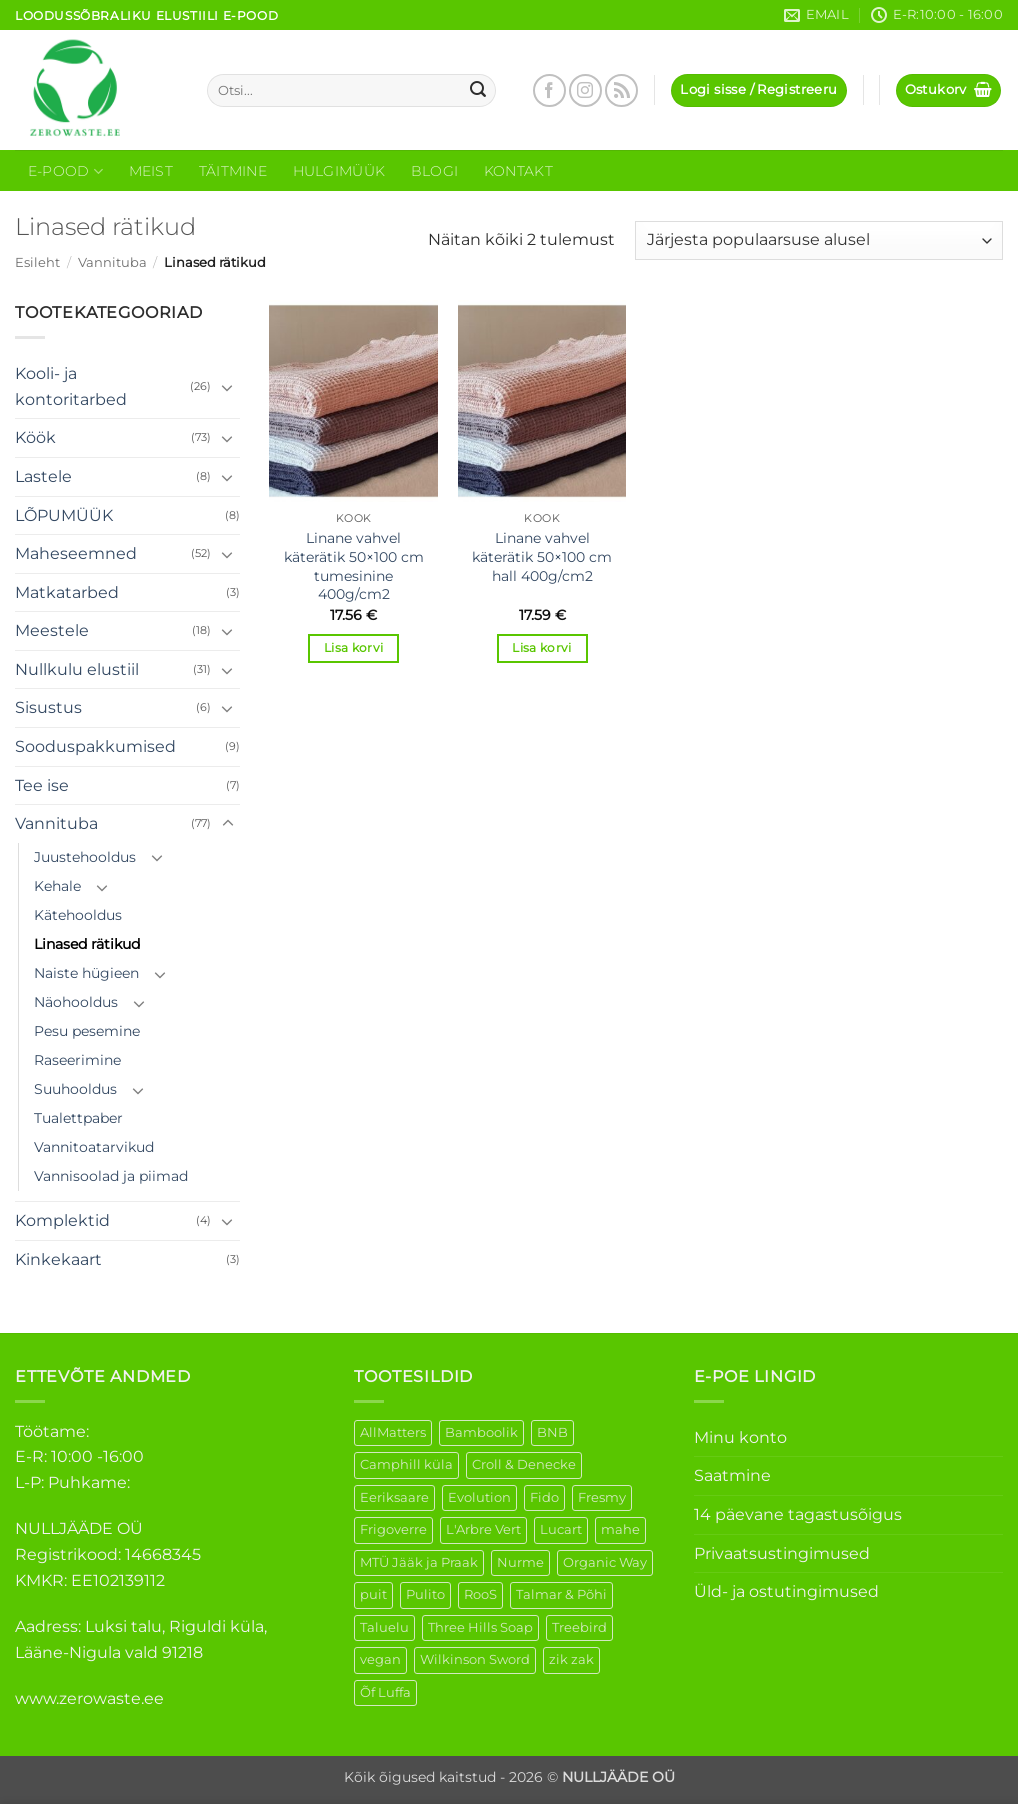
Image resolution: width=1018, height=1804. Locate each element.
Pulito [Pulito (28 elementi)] (425, 1594)
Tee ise (42, 785)
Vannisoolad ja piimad (111, 1176)
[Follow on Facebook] (549, 90)
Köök (35, 437)
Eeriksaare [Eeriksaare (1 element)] (394, 1497)
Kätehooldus (78, 915)
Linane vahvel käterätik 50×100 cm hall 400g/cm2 (542, 556)
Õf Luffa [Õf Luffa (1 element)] (385, 1692)
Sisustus (48, 707)
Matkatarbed (67, 592)
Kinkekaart (58, 1259)
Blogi (434, 171)
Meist (151, 171)
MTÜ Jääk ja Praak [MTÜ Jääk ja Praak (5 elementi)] (419, 1562)
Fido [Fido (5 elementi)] (544, 1497)
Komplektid (62, 1220)
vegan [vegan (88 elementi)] (380, 1659)
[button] (758, 90)
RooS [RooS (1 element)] (480, 1594)
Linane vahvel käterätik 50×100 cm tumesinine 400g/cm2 (354, 566)
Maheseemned (76, 553)
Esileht (37, 262)
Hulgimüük (339, 171)
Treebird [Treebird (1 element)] (579, 1627)
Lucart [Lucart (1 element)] (561, 1529)
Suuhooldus (75, 1089)
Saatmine (732, 1475)
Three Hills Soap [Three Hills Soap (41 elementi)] (480, 1627)
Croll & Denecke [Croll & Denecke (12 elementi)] (524, 1464)
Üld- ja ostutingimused (786, 1591)
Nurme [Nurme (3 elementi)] (520, 1562)
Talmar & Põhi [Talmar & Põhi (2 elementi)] (561, 1594)
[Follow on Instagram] (585, 90)
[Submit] (478, 91)
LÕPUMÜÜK (64, 515)
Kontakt (518, 171)
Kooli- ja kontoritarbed (71, 386)
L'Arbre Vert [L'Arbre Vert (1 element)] (483, 1529)
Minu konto (740, 1437)
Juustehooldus (85, 857)
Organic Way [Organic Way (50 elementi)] (605, 1562)
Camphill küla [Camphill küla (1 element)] (406, 1464)
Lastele (43, 476)
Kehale (57, 886)
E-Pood (65, 171)
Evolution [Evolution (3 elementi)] (479, 1497)
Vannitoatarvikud (94, 1147)
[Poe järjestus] (819, 240)
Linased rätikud (87, 944)
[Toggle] (228, 387)
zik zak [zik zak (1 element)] (571, 1659)
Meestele (52, 630)
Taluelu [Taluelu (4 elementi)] (384, 1627)
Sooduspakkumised (95, 746)
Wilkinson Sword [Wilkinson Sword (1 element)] (475, 1659)
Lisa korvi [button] (353, 648)
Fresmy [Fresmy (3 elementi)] (602, 1497)
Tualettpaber (78, 1118)
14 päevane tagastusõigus (798, 1514)
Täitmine (233, 171)
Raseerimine (77, 1060)
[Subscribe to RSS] (621, 90)
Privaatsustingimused (782, 1553)
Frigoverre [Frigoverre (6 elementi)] (393, 1529)
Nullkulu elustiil (77, 669)
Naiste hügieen (86, 973)
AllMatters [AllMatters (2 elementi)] (393, 1432)
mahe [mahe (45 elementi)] (620, 1529)
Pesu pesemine (87, 1031)
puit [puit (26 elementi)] (373, 1594)
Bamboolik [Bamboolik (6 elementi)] (481, 1432)
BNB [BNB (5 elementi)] (552, 1432)
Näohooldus (76, 1002)
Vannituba (112, 262)
